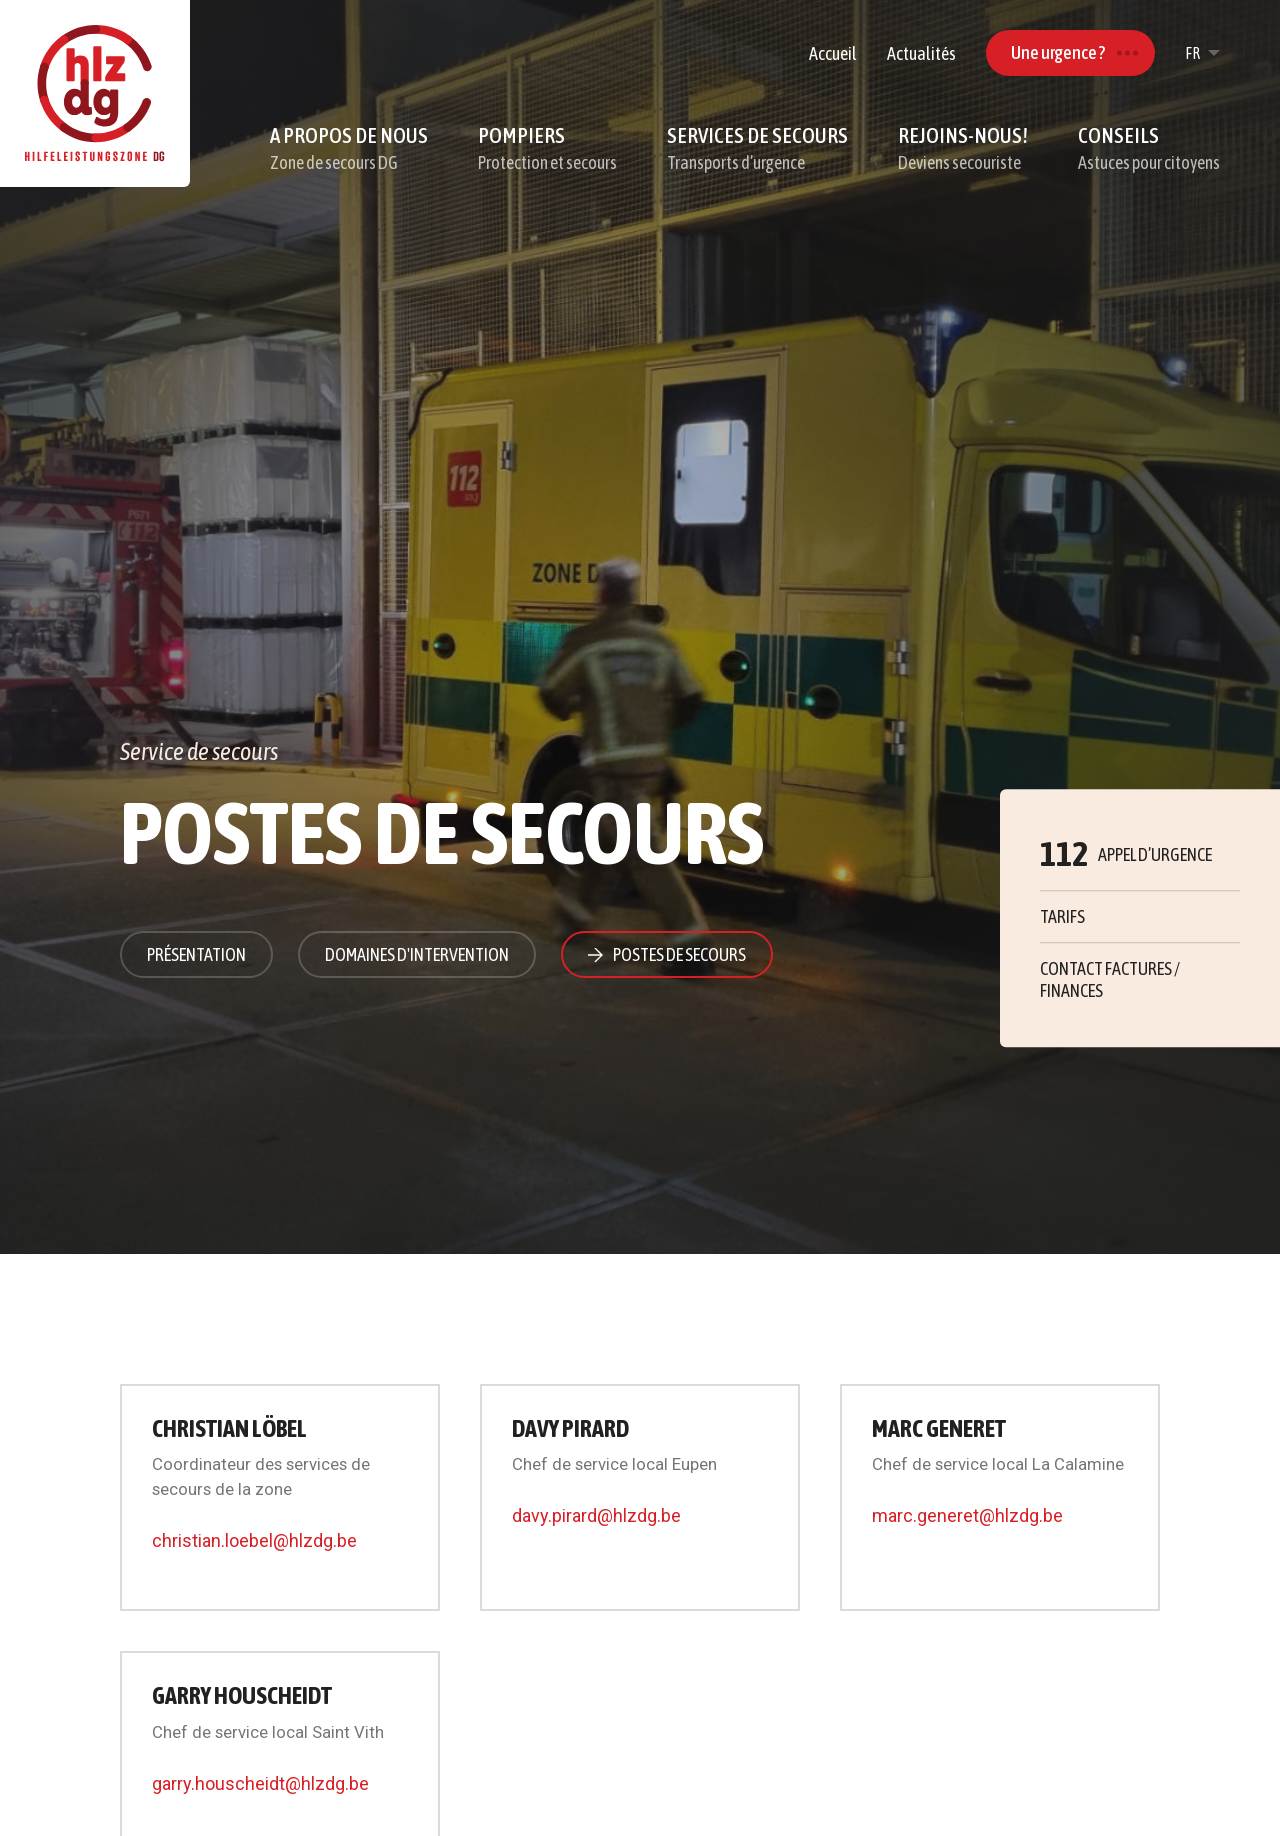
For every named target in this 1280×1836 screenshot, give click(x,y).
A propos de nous (349, 149)
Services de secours (757, 149)
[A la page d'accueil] (95, 93)
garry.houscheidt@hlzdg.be (260, 1783)
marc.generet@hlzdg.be (967, 1515)
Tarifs (1062, 916)
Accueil (833, 53)
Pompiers (547, 149)
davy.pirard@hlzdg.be (596, 1515)
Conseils (1149, 149)
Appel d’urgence (1126, 854)
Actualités (921, 53)
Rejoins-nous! (963, 149)
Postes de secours (679, 954)
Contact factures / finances (1110, 980)
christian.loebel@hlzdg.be (254, 1540)
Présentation (196, 954)
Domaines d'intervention (417, 954)
